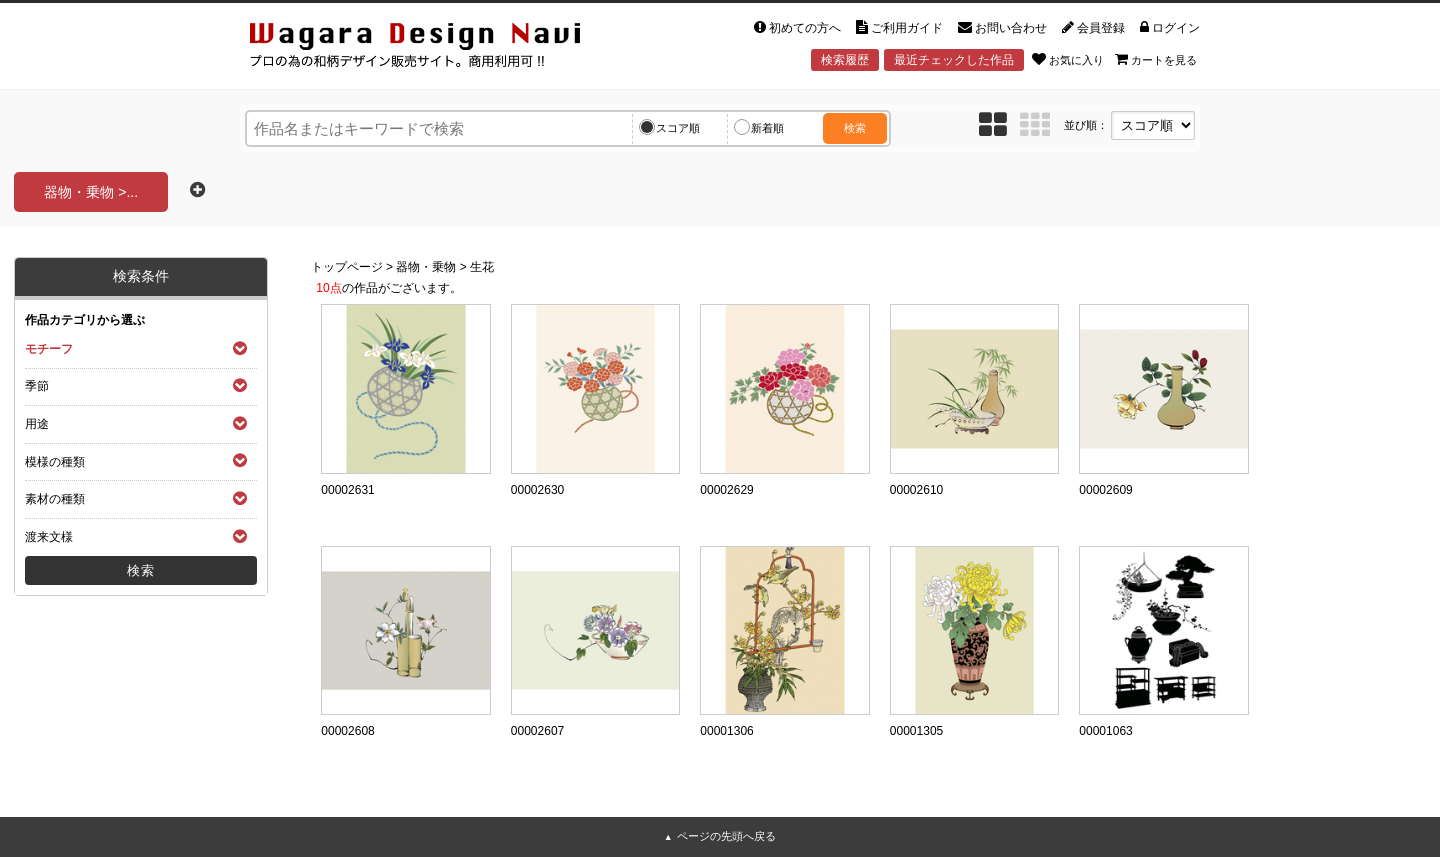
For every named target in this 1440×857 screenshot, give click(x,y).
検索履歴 (845, 60)
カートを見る (1156, 59)
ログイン (1170, 28)
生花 (482, 267)
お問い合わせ (1002, 28)
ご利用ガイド (899, 28)
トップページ (347, 267)
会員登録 (1093, 28)
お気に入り (1068, 59)
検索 (855, 128)
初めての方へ (797, 28)
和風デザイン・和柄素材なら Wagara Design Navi (432, 48)
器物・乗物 (426, 267)
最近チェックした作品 (954, 60)
